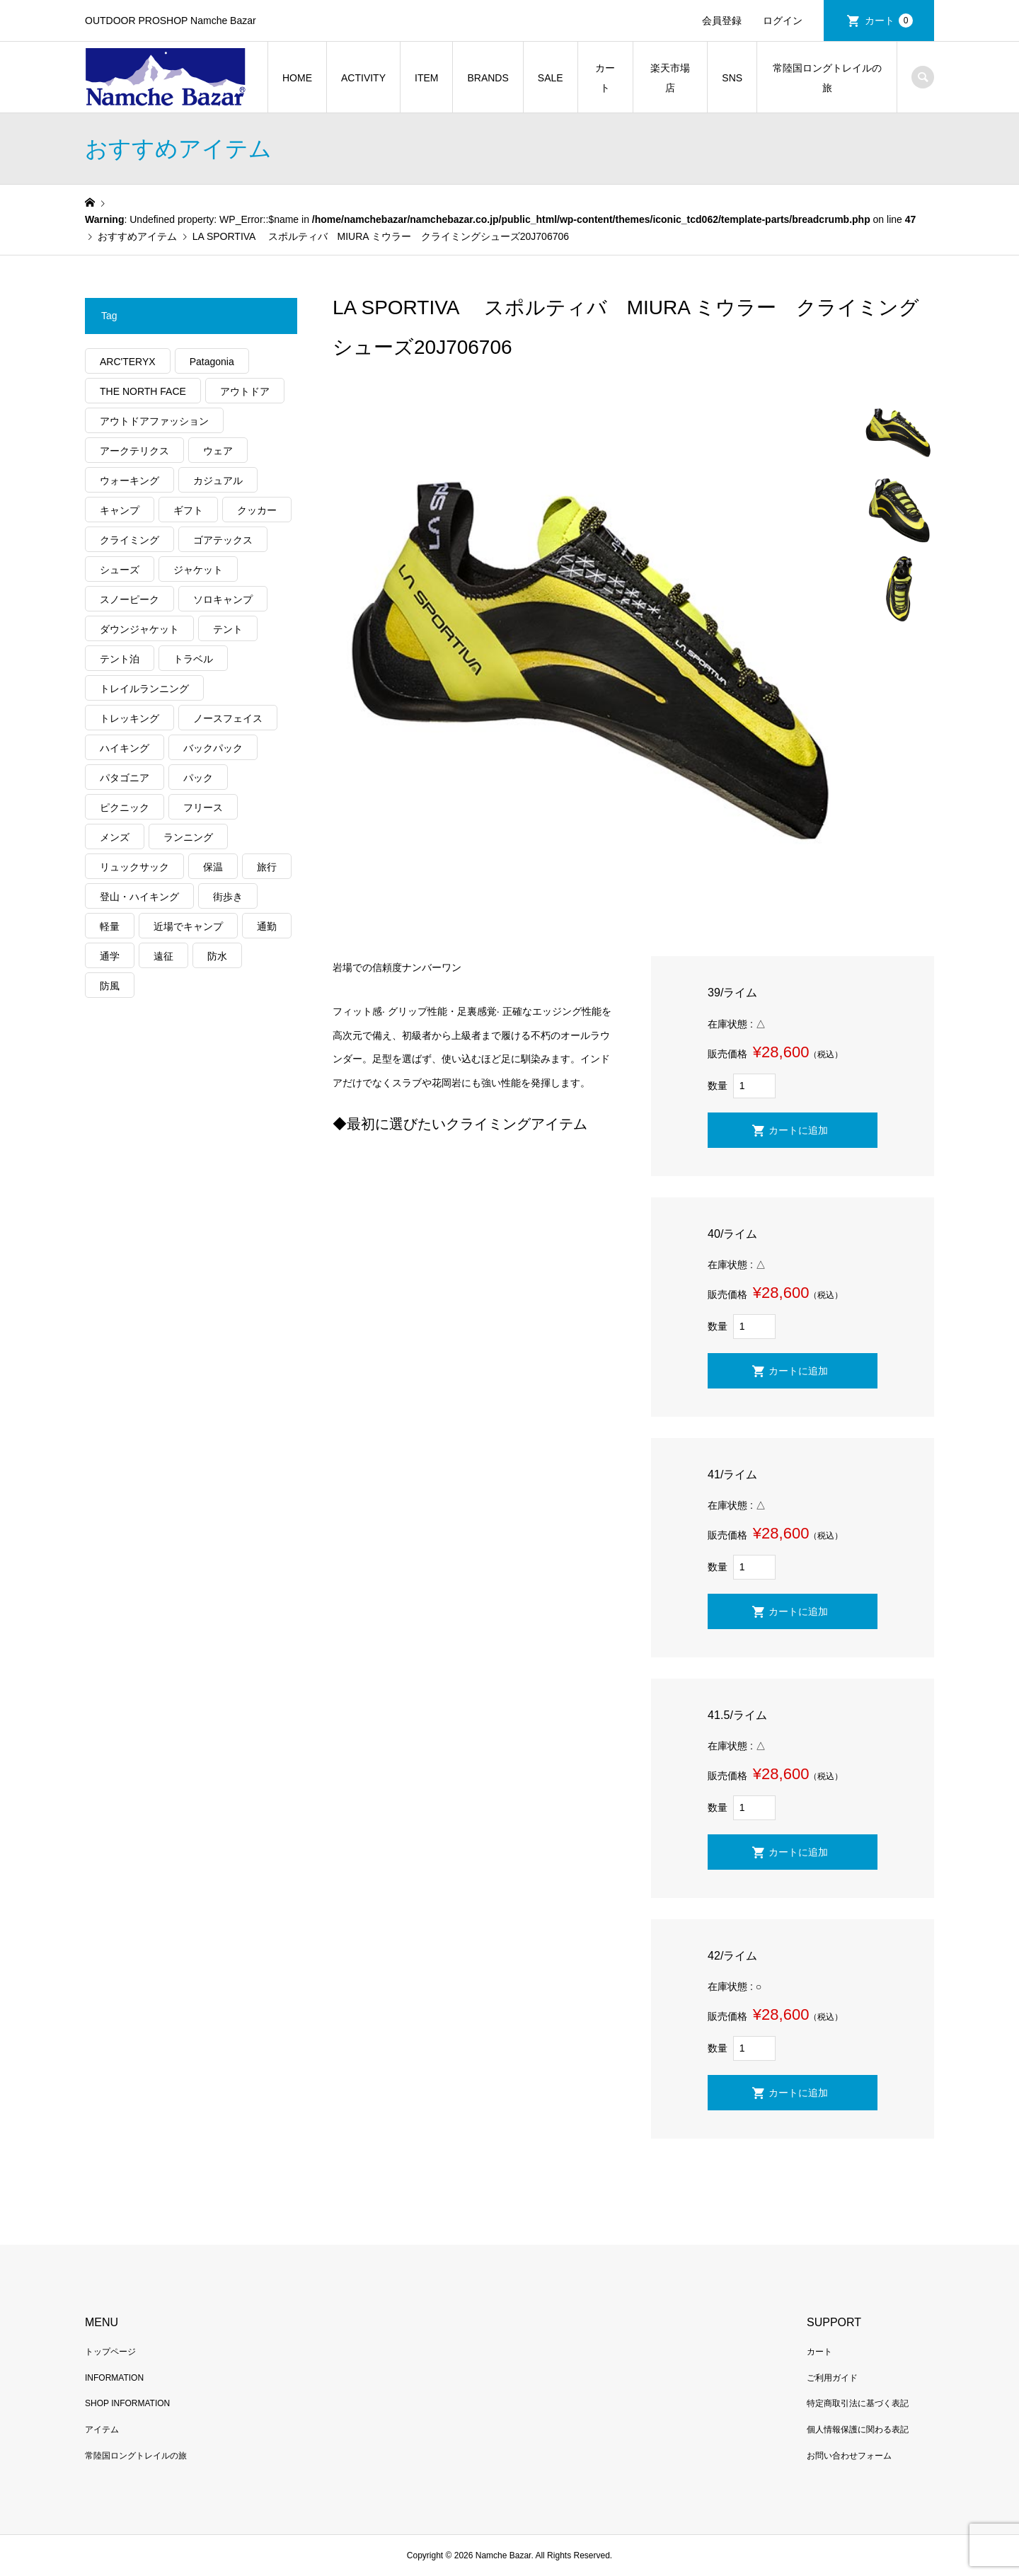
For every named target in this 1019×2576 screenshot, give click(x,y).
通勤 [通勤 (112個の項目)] (267, 926)
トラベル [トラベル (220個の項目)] (193, 659)
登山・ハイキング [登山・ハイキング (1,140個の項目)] (139, 896)
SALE (550, 78)
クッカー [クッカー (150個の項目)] (257, 510)
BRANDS (487, 78)
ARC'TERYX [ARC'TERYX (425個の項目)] (128, 361)
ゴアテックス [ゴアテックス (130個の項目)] (223, 540)
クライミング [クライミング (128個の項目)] (129, 540)
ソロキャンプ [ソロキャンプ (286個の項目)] (223, 599)
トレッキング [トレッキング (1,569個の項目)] (129, 718)
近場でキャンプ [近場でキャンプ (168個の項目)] (188, 926)
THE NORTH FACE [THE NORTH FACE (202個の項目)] (143, 391)
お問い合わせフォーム (849, 2456)
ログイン (782, 20)
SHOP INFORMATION (127, 2403)
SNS (732, 78)
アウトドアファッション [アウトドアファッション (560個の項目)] (154, 421)
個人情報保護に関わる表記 (858, 2429)
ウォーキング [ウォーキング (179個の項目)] (129, 480)
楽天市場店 (670, 77)
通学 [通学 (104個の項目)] (110, 956)
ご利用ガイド (832, 2378)
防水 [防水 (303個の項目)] (217, 956)
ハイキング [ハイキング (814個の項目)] (124, 748)
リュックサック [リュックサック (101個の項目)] (134, 867)
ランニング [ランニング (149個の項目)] (188, 837)
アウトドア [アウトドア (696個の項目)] (245, 391)
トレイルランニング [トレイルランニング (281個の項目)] (144, 688)
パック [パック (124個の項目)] (198, 777)
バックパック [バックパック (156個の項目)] (213, 748)
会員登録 (722, 20)
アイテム (102, 2429)
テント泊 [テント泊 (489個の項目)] (119, 659)
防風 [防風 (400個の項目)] (110, 985)
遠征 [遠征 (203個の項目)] (163, 956)
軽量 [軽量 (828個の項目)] (110, 926)
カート (889, 20)
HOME (297, 78)
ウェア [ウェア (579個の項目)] (218, 450)
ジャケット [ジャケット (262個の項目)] (198, 569)
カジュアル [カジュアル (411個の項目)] (218, 480)
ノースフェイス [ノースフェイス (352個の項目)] (228, 718)
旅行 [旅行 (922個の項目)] (267, 867)
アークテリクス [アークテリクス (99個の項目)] (134, 450)
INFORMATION (114, 2378)
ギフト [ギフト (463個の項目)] (188, 510)
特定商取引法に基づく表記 (858, 2403)
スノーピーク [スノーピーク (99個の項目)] (129, 599)
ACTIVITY (363, 78)
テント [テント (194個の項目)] (228, 629)
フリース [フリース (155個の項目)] (203, 807)
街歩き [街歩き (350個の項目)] (228, 896)
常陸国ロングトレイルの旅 (827, 77)
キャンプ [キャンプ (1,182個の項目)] (119, 510)
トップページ (110, 2352)
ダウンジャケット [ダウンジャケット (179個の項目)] (139, 629)
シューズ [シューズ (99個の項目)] (119, 569)
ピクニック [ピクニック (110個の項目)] (124, 807)
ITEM (426, 78)
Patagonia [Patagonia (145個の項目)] (212, 361)
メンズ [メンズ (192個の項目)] (114, 837)
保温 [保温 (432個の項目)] (213, 867)
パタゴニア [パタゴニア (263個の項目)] (124, 777)
